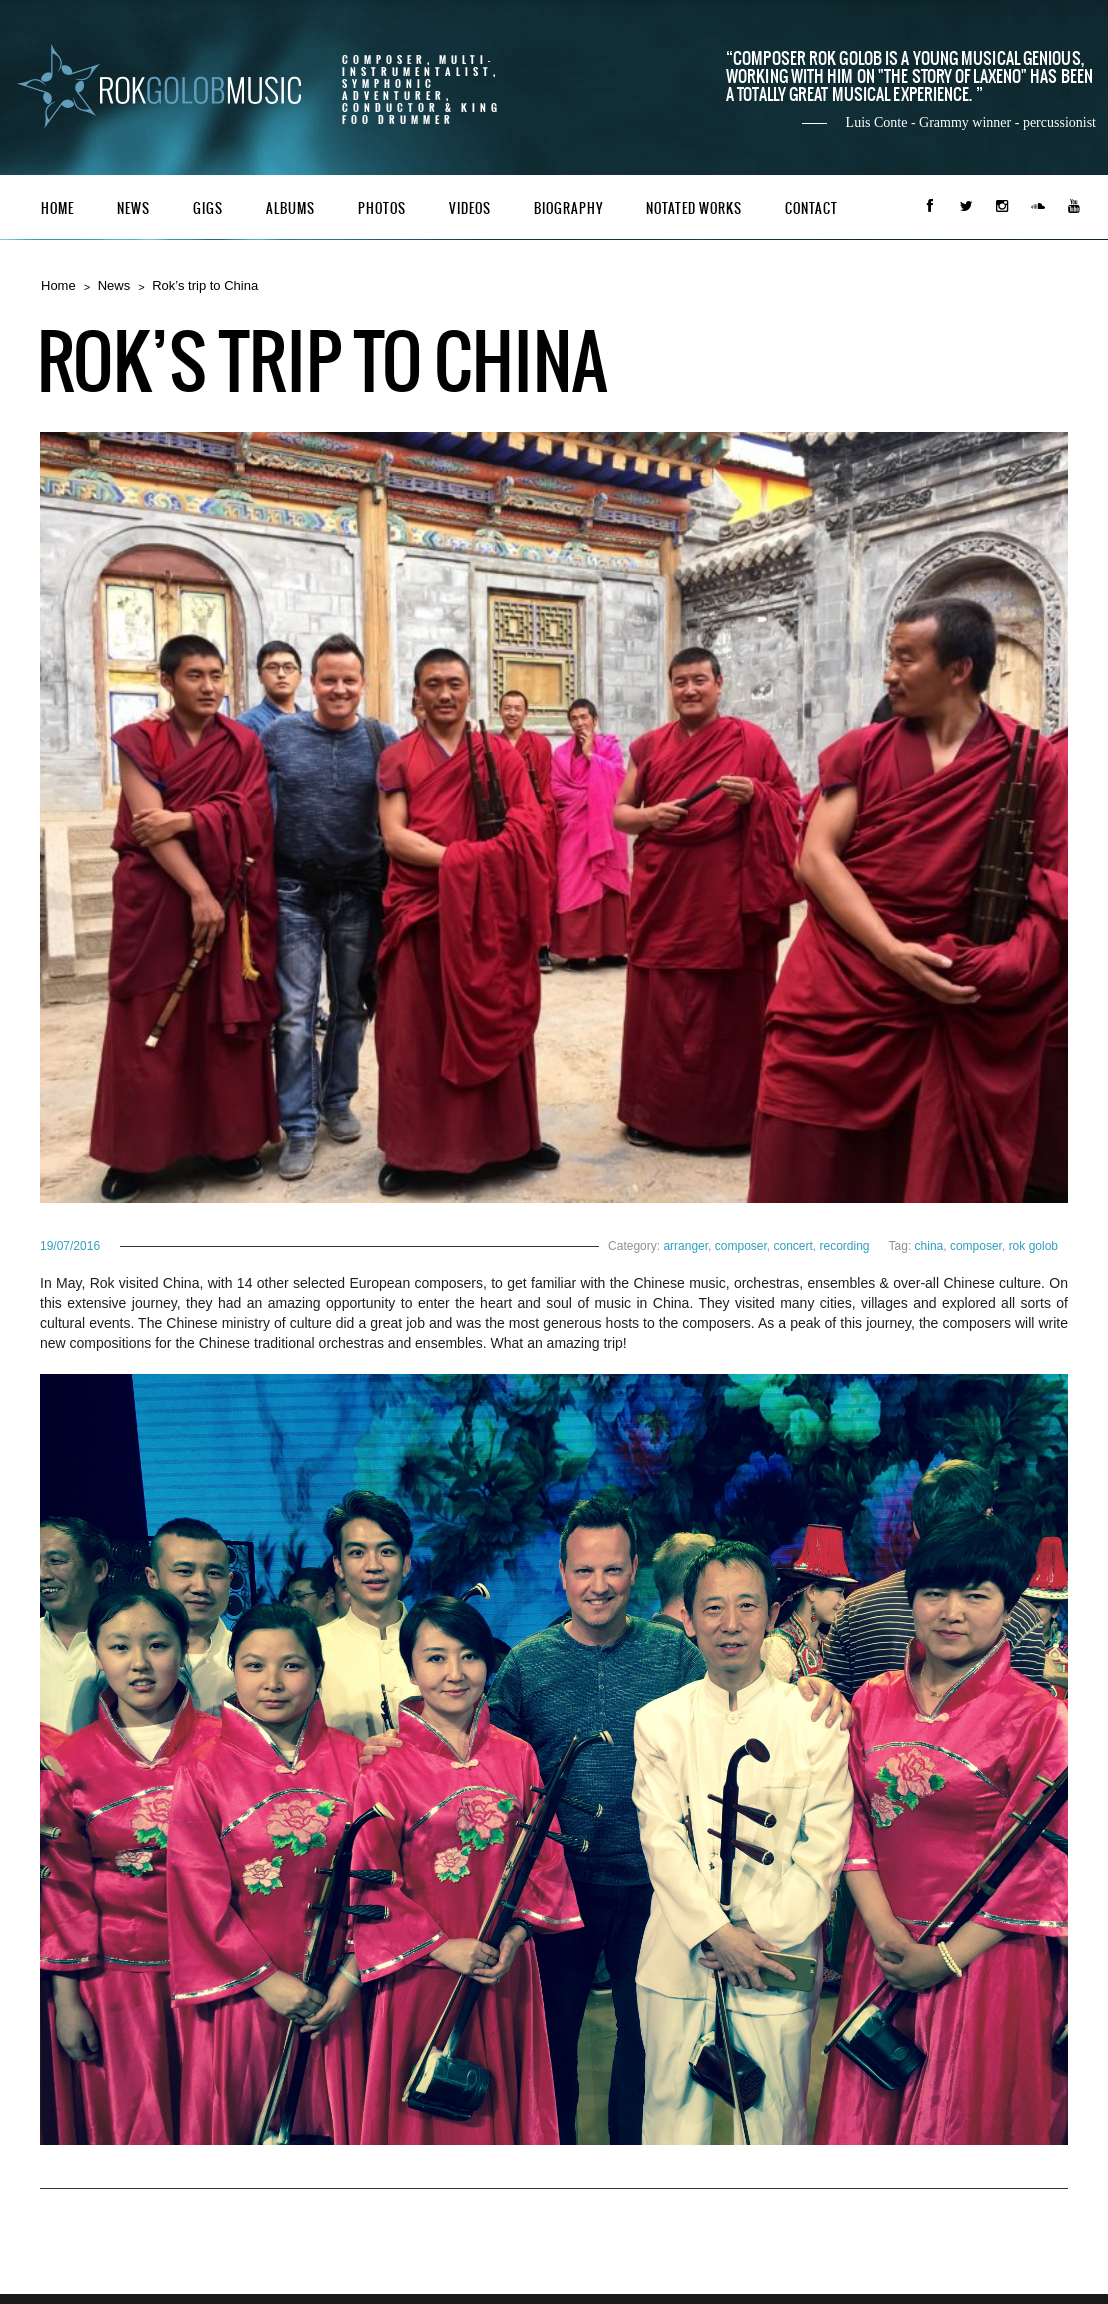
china (929, 1246)
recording (845, 1246)
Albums (290, 208)
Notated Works (694, 208)
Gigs (208, 208)
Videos (470, 208)
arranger (685, 1246)
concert (792, 1246)
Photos (382, 208)
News (133, 208)
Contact (811, 208)
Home (57, 208)
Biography (568, 208)
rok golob (1033, 1246)
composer (741, 1246)
